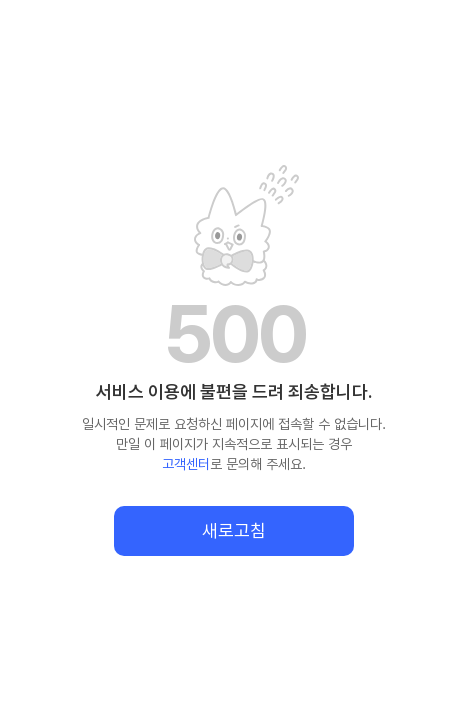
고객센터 (186, 464)
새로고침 (234, 530)
